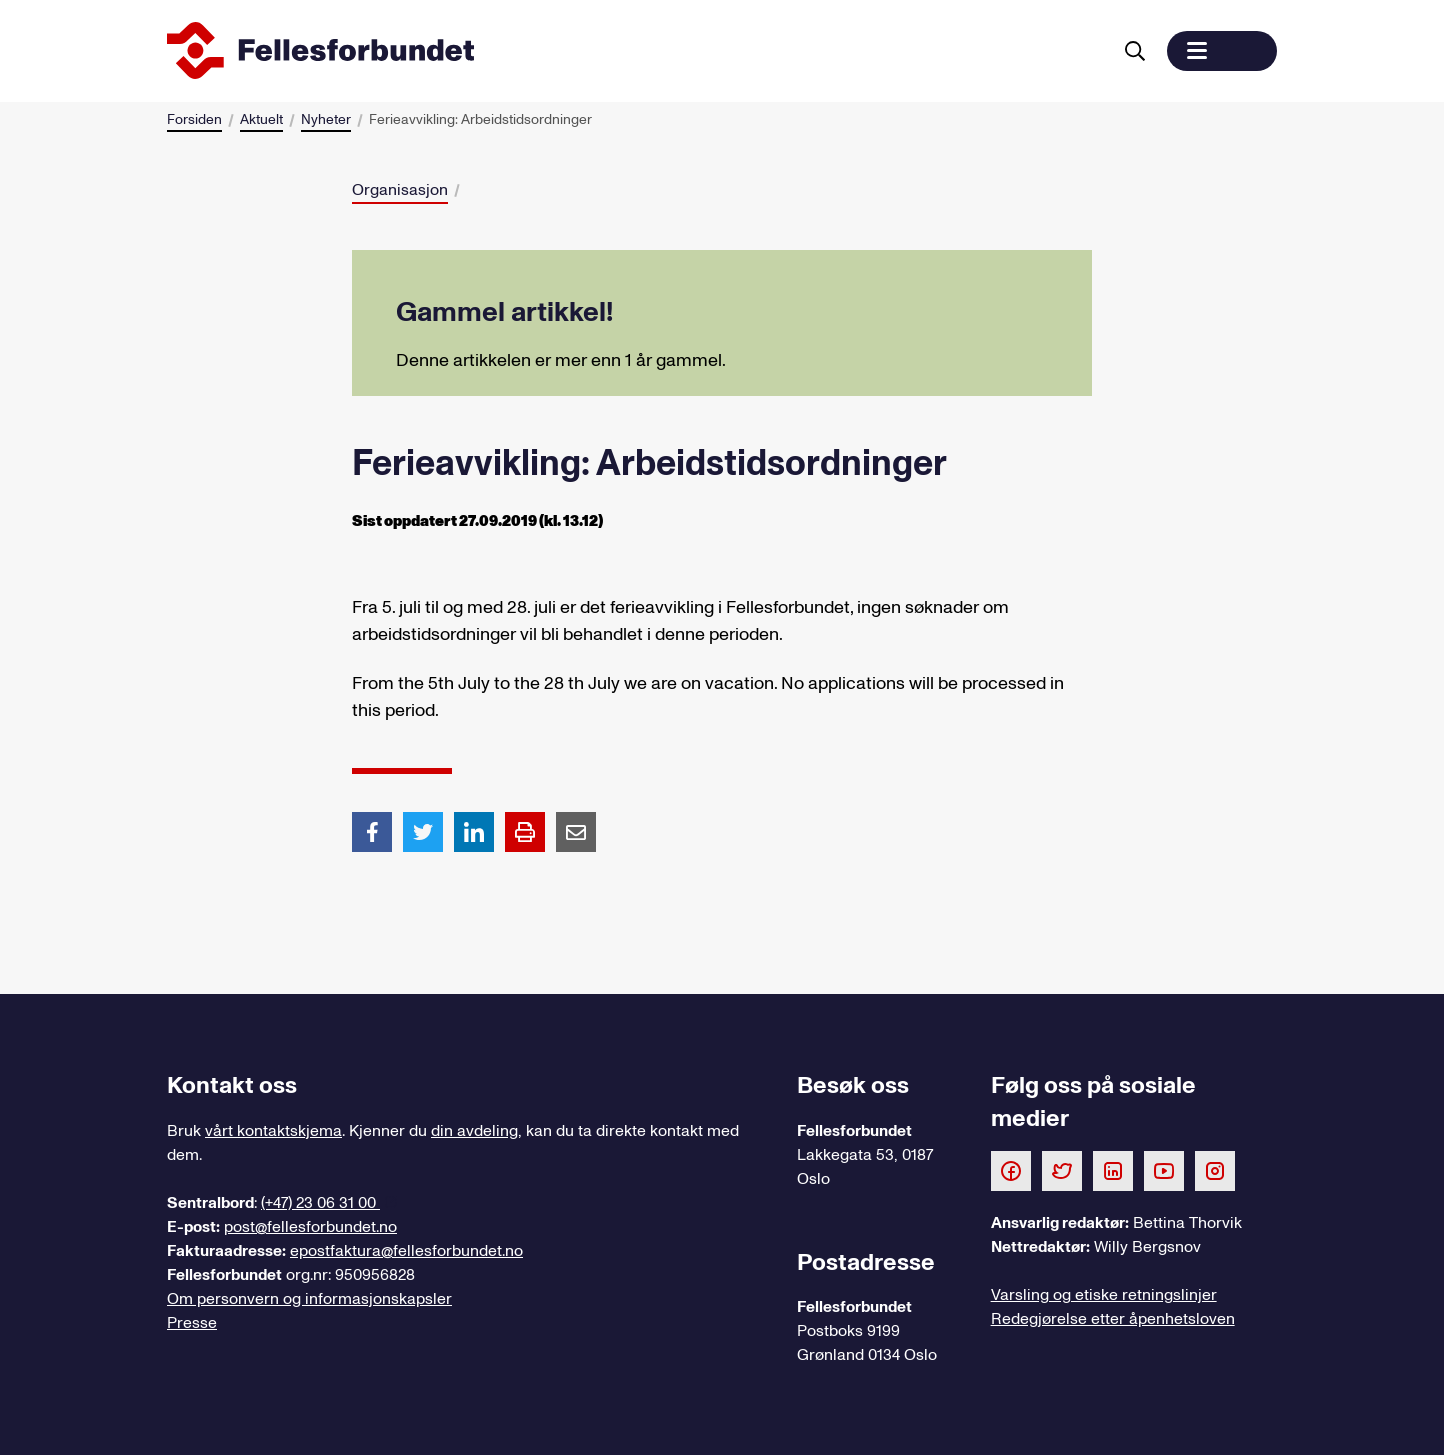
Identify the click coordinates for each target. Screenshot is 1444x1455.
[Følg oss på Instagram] (1215, 1170)
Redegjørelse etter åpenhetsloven (1113, 1319)
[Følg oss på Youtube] (1164, 1170)
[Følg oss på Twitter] (1062, 1170)
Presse (192, 1323)
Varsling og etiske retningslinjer (1104, 1295)
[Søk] (1135, 51)
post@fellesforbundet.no (310, 1227)
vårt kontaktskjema (273, 1131)
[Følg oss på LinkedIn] (1113, 1170)
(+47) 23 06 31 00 (320, 1203)
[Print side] (525, 832)
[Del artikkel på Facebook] (372, 831)
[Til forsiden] (635, 51)
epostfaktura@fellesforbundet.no (406, 1251)
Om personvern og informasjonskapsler (309, 1299)
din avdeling (474, 1131)
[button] (1222, 51)
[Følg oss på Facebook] (1011, 1170)
